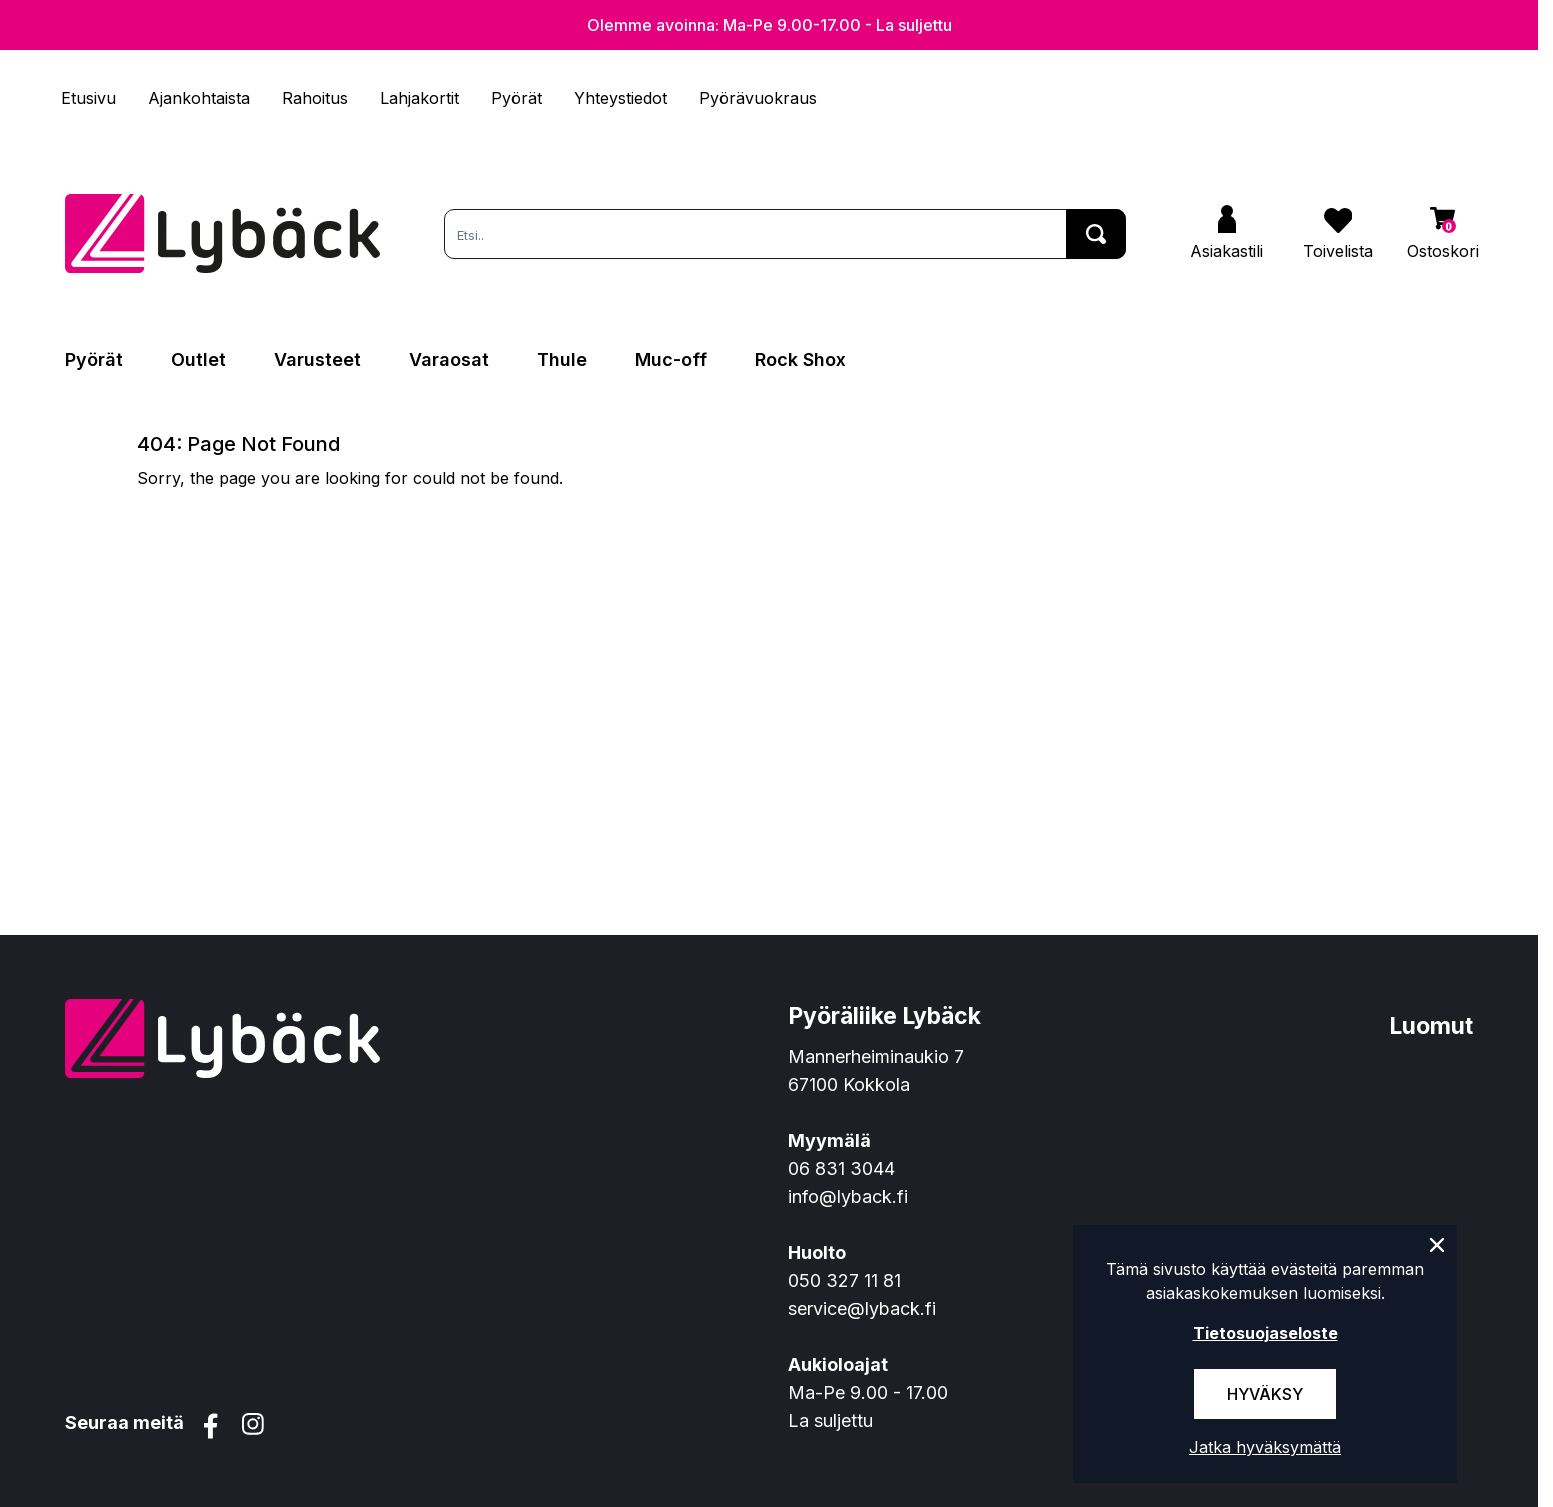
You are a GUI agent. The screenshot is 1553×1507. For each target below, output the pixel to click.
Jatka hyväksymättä (1265, 1447)
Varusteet (317, 359)
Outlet (198, 359)
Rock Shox (800, 359)
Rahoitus (315, 98)
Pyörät (516, 98)
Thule (562, 359)
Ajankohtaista (199, 98)
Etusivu (88, 98)
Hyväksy (1265, 1394)
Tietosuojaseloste (1265, 1333)
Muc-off (671, 359)
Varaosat (449, 359)
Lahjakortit (419, 98)
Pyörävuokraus (758, 98)
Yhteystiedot (620, 98)
